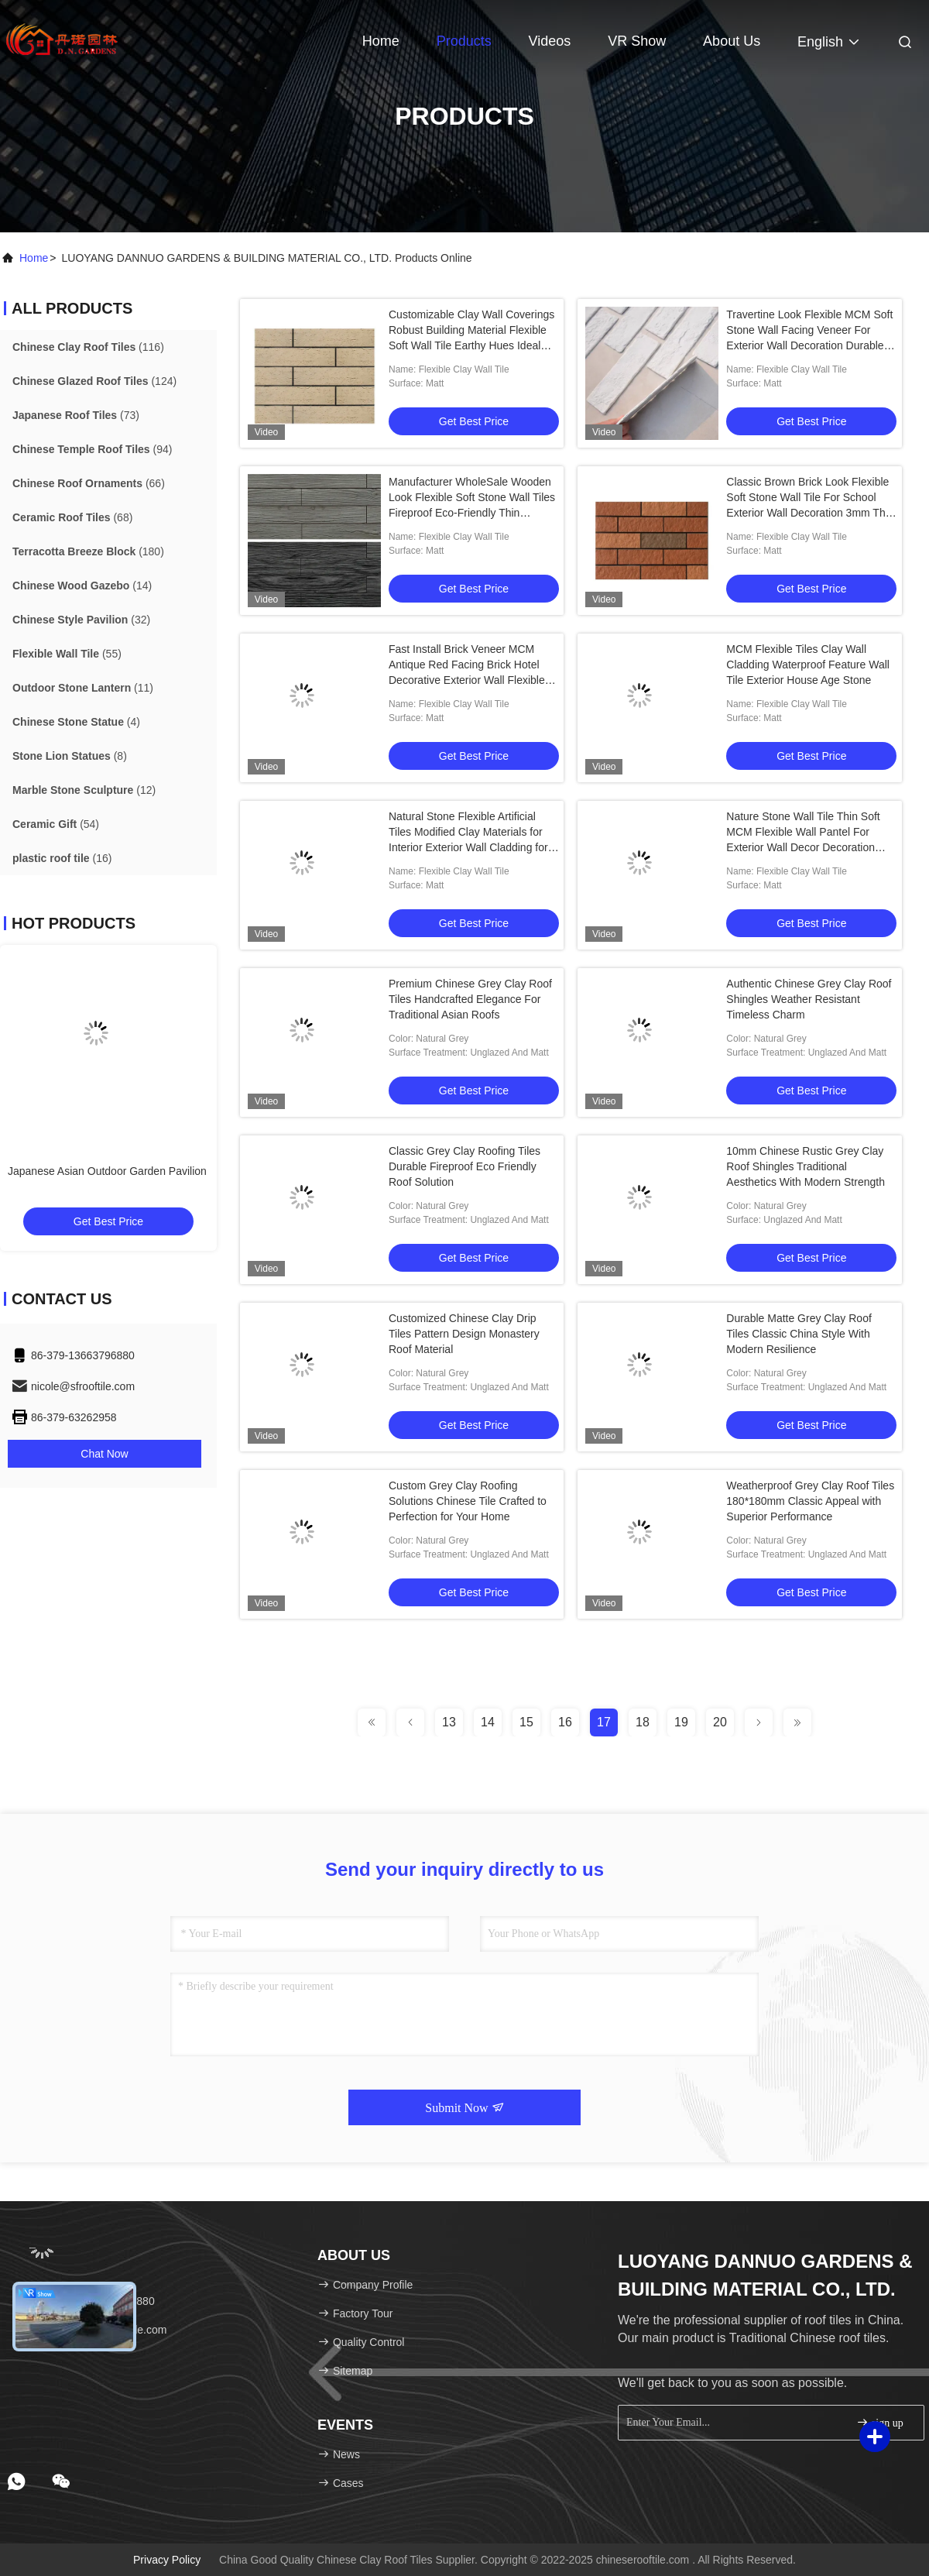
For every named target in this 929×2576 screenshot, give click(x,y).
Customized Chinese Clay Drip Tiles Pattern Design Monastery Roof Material (464, 1333)
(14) (82, 585)
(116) (88, 347)
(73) (75, 415)
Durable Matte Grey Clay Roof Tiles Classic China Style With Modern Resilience (799, 1333)
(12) (84, 790)
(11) (82, 688)
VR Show (637, 41)
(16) (61, 858)
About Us (731, 41)
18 (643, 1722)
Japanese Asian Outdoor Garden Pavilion (107, 1171)
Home (380, 41)
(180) (88, 551)
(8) (69, 756)
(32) (81, 619)
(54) (55, 824)
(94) (92, 449)
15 (526, 1722)
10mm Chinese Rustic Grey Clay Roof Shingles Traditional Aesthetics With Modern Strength (805, 1166)
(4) (76, 722)
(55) (67, 653)
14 (488, 1722)
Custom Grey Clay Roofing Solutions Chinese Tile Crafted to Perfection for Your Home (468, 1501)
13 (449, 1722)
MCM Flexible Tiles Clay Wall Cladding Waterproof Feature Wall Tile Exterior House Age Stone (808, 664)
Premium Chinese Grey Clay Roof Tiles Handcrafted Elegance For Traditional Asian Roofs (470, 999)
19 (681, 1722)
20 (720, 1722)
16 (565, 1722)
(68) (72, 517)
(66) (88, 483)
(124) (94, 381)
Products (464, 41)
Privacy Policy (167, 2560)
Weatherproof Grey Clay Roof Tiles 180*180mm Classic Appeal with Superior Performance (810, 1501)
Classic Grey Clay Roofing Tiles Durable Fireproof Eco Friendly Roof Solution (464, 1166)
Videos (550, 41)
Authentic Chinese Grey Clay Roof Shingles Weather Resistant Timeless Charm (808, 999)
